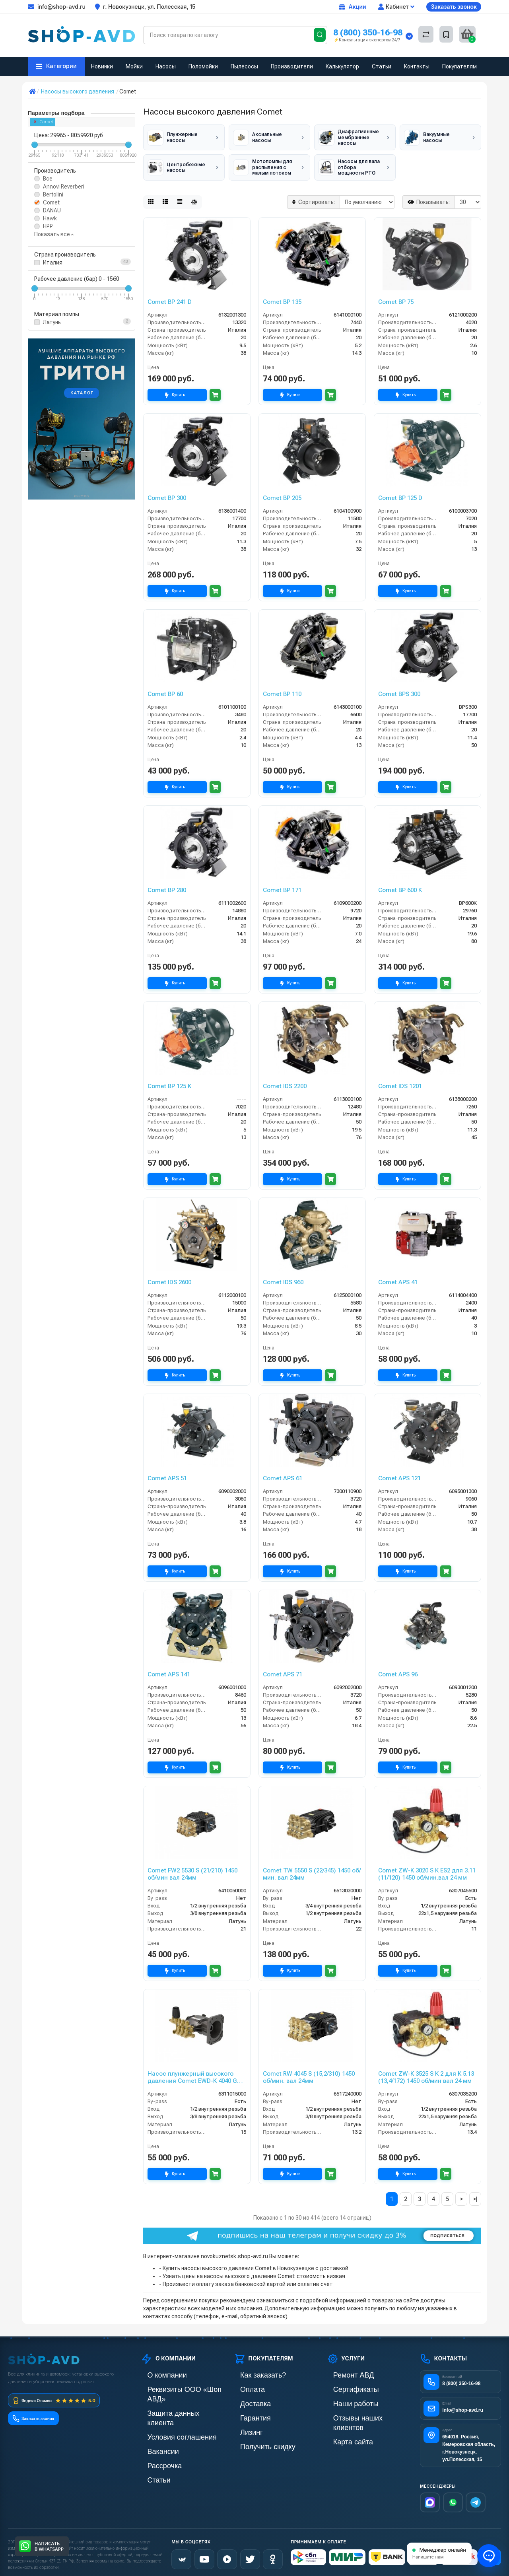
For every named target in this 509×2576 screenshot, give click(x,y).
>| (475, 2194)
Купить (177, 390)
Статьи (381, 66)
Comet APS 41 (398, 1277)
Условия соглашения (167, 2412)
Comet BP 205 (282, 493)
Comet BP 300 (167, 493)
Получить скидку (255, 2439)
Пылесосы (244, 66)
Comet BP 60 (165, 689)
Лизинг (242, 2425)
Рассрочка (154, 2439)
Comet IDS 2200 (285, 1081)
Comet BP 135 (282, 297)
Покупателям (459, 66)
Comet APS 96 (398, 1670)
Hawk (50, 218)
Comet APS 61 (282, 1474)
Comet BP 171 (282, 885)
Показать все (54, 234)
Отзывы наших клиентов (358, 2412)
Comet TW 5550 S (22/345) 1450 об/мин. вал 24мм (312, 1869)
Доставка (245, 2398)
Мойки (134, 66)
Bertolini (53, 194)
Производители (292, 66)
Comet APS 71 (282, 1670)
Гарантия (245, 2412)
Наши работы (344, 2398)
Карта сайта (342, 2425)
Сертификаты (344, 2384)
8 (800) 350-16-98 (367, 32)
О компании (156, 2371)
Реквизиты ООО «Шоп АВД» (176, 2384)
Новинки (102, 66)
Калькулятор (342, 66)
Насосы (165, 66)
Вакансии (153, 2425)
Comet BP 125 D (400, 493)
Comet (43, 121)
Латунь (52, 322)
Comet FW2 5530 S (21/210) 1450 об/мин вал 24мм (192, 1869)
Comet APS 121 (399, 1474)
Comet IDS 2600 (169, 1277)
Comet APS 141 (169, 1670)
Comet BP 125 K (169, 1081)
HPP (48, 226)
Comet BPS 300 (399, 689)
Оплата (243, 2384)
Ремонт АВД (342, 2371)
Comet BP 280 (167, 885)
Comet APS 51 (167, 1474)
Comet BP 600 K (400, 885)
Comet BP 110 (282, 689)
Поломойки (203, 66)
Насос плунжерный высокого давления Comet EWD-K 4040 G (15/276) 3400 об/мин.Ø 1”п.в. (192, 2073)
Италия (52, 262)
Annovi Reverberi (63, 186)
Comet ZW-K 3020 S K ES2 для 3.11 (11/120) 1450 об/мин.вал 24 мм (427, 1869)
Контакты (416, 66)
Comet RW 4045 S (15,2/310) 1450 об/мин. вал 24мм (309, 2073)
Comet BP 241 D (170, 297)
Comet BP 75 (396, 297)
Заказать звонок (454, 6)
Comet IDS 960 (283, 1277)
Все (47, 178)
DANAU (52, 210)
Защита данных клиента (171, 2398)
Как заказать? (251, 2371)
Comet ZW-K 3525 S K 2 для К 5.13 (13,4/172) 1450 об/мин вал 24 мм (426, 2073)
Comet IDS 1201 (400, 1081)
